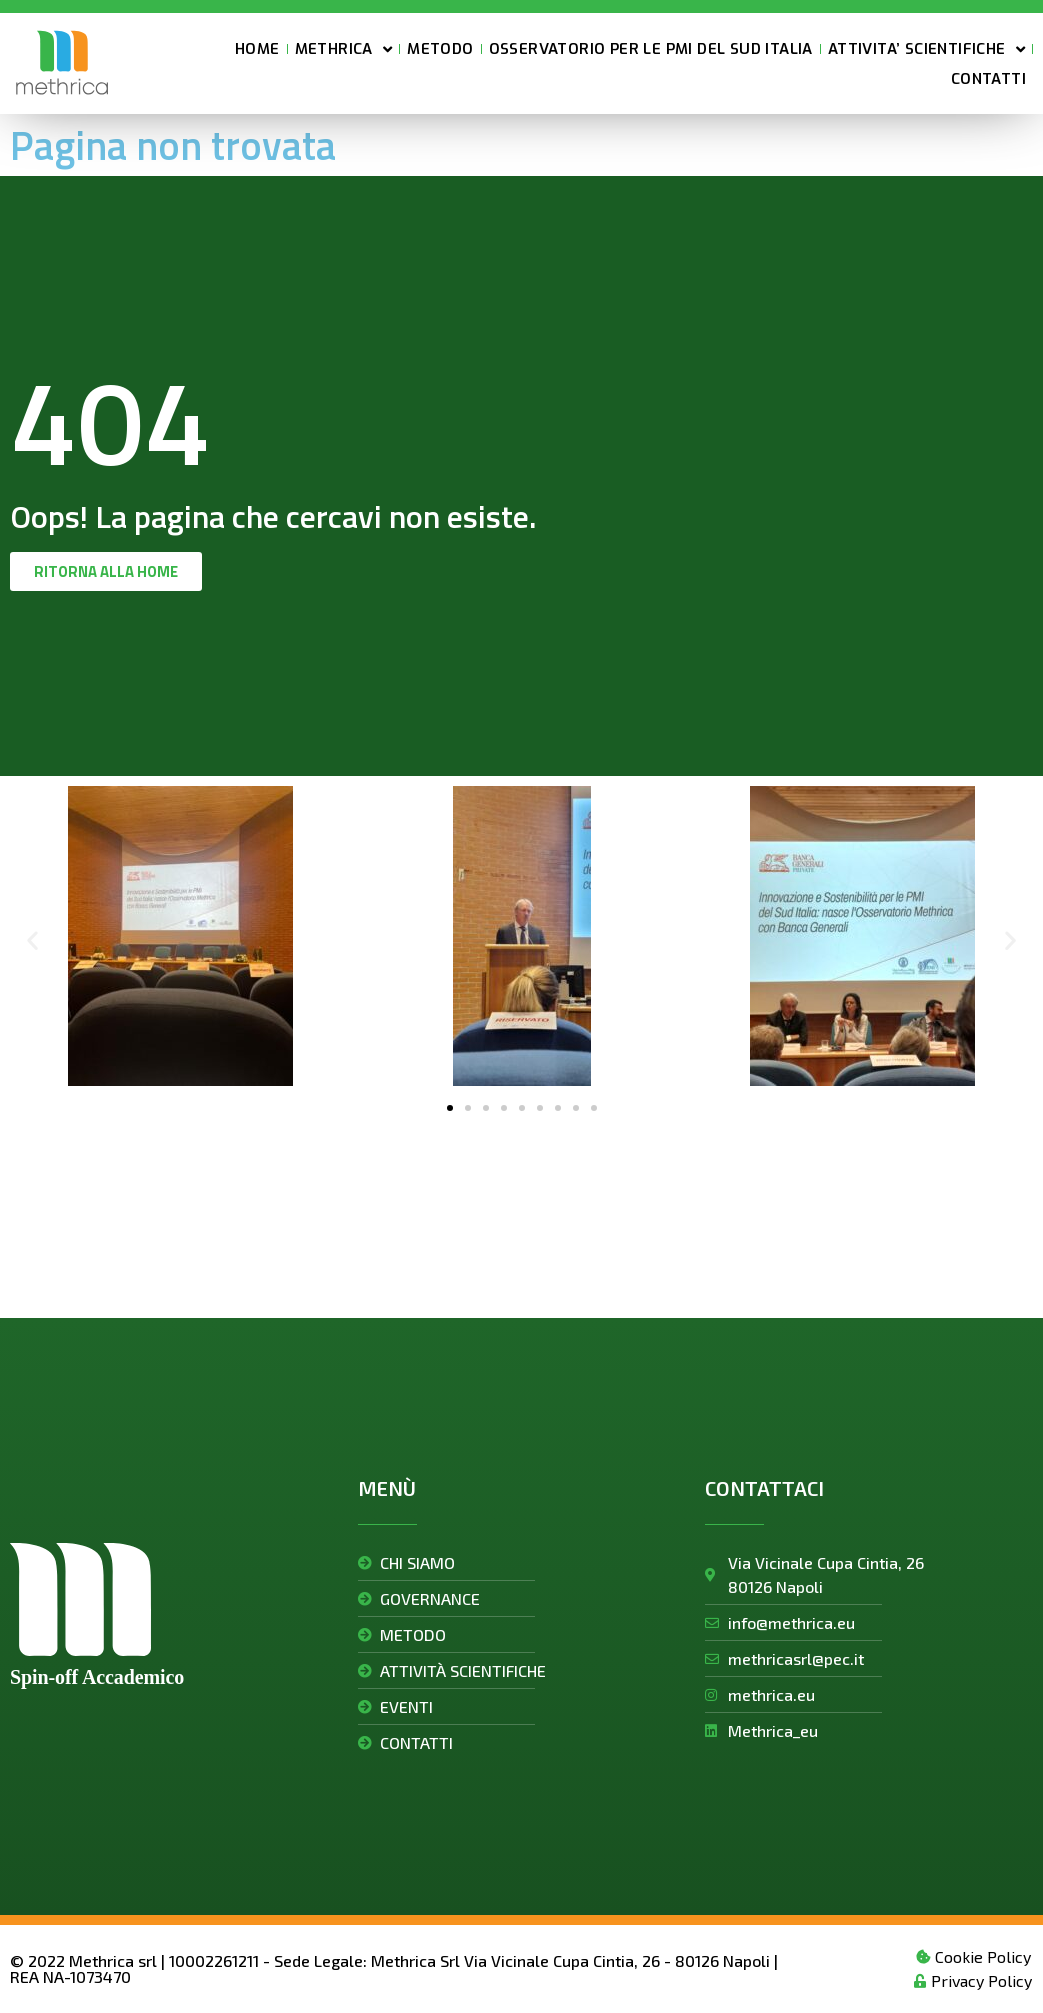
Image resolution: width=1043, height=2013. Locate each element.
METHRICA (344, 51)
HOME (257, 51)
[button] (32, 939)
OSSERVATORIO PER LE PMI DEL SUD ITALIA (651, 51)
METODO (440, 51)
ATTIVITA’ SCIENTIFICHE (926, 51)
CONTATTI (988, 81)
